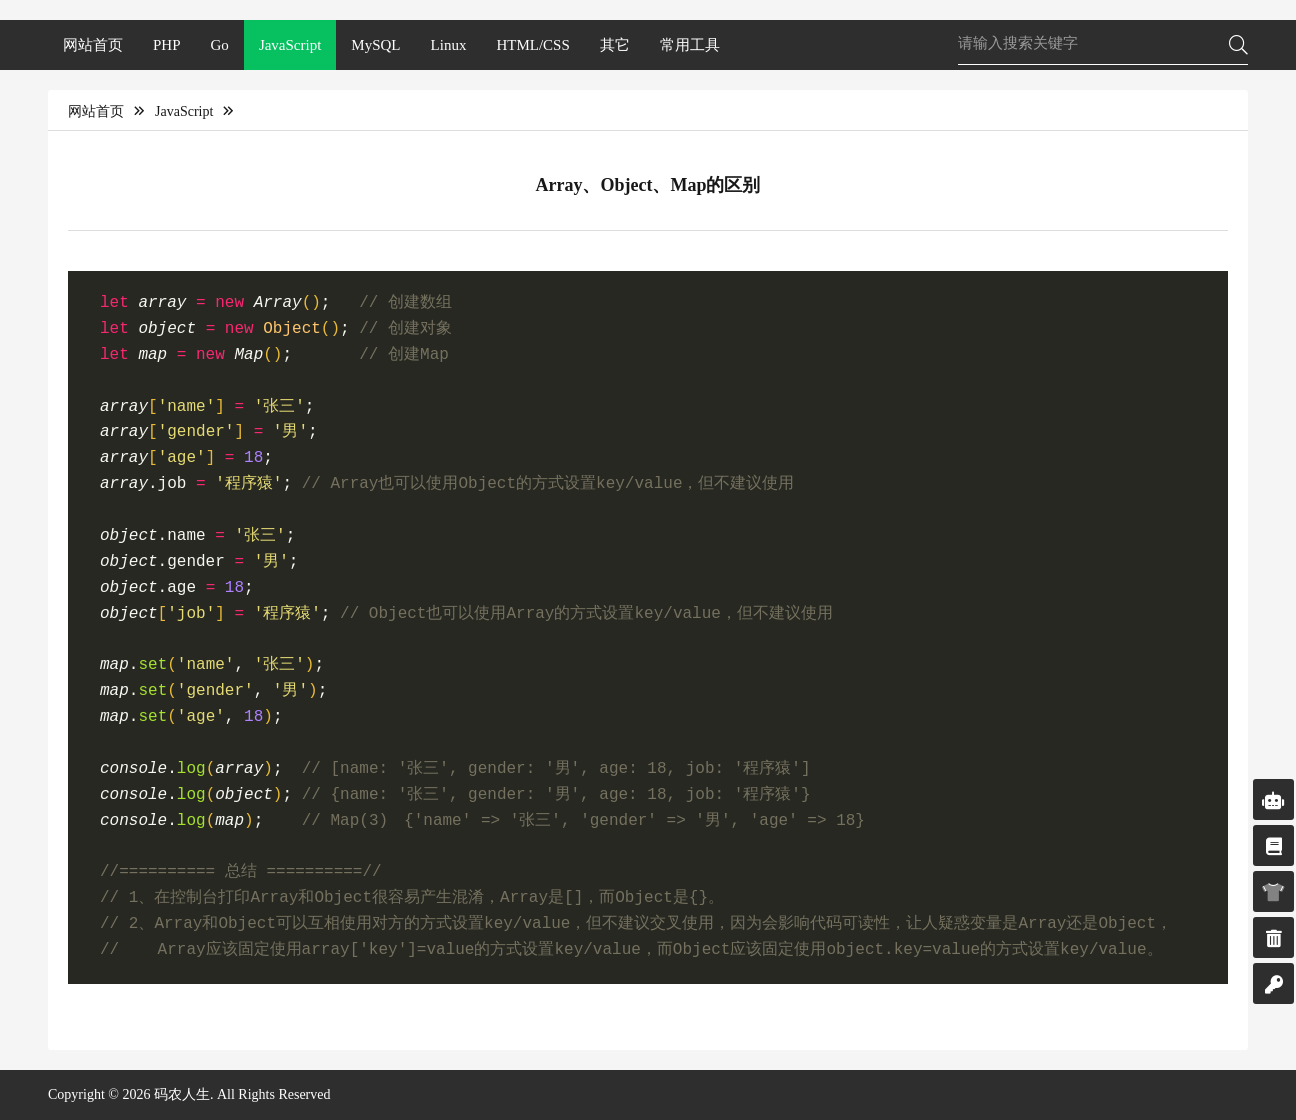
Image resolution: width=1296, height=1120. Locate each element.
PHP (167, 45)
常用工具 (690, 45)
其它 (615, 45)
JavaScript (290, 45)
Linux (449, 45)
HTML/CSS (532, 45)
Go (220, 45)
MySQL (375, 45)
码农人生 (182, 1094)
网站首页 (93, 45)
